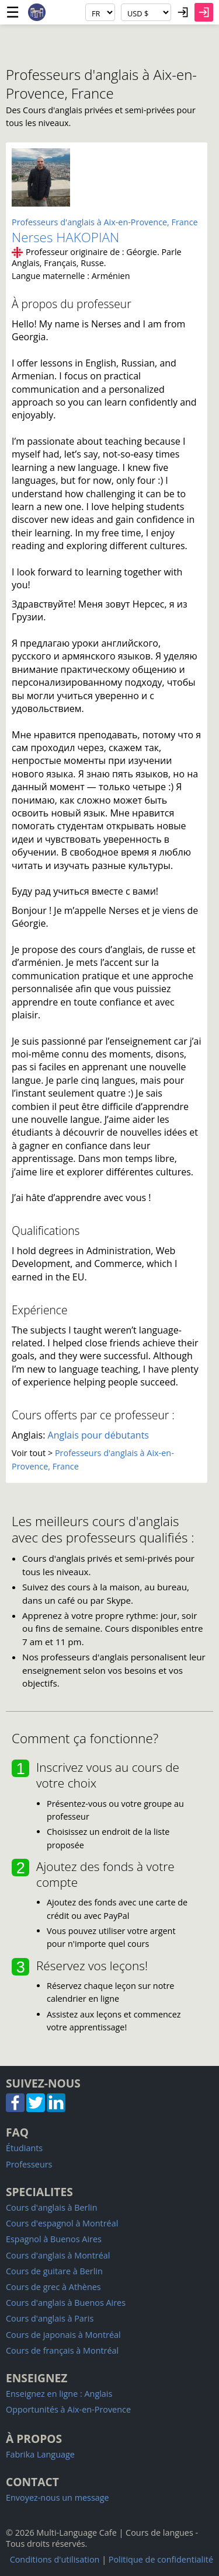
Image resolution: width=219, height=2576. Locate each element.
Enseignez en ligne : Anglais (59, 2393)
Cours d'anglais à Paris (49, 2318)
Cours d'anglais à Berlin (52, 2207)
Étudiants (24, 2147)
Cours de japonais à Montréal (63, 2334)
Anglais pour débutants (98, 1435)
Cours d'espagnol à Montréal (62, 2223)
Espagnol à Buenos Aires (54, 2239)
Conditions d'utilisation (55, 2559)
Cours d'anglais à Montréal (58, 2255)
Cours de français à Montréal (62, 2350)
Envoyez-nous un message (57, 2497)
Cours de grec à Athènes (53, 2286)
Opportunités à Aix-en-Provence (68, 2409)
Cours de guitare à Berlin (54, 2271)
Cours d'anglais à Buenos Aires (66, 2302)
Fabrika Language (40, 2454)
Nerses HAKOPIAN (65, 237)
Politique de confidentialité (161, 2559)
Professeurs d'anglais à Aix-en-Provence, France (105, 222)
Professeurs (29, 2164)
